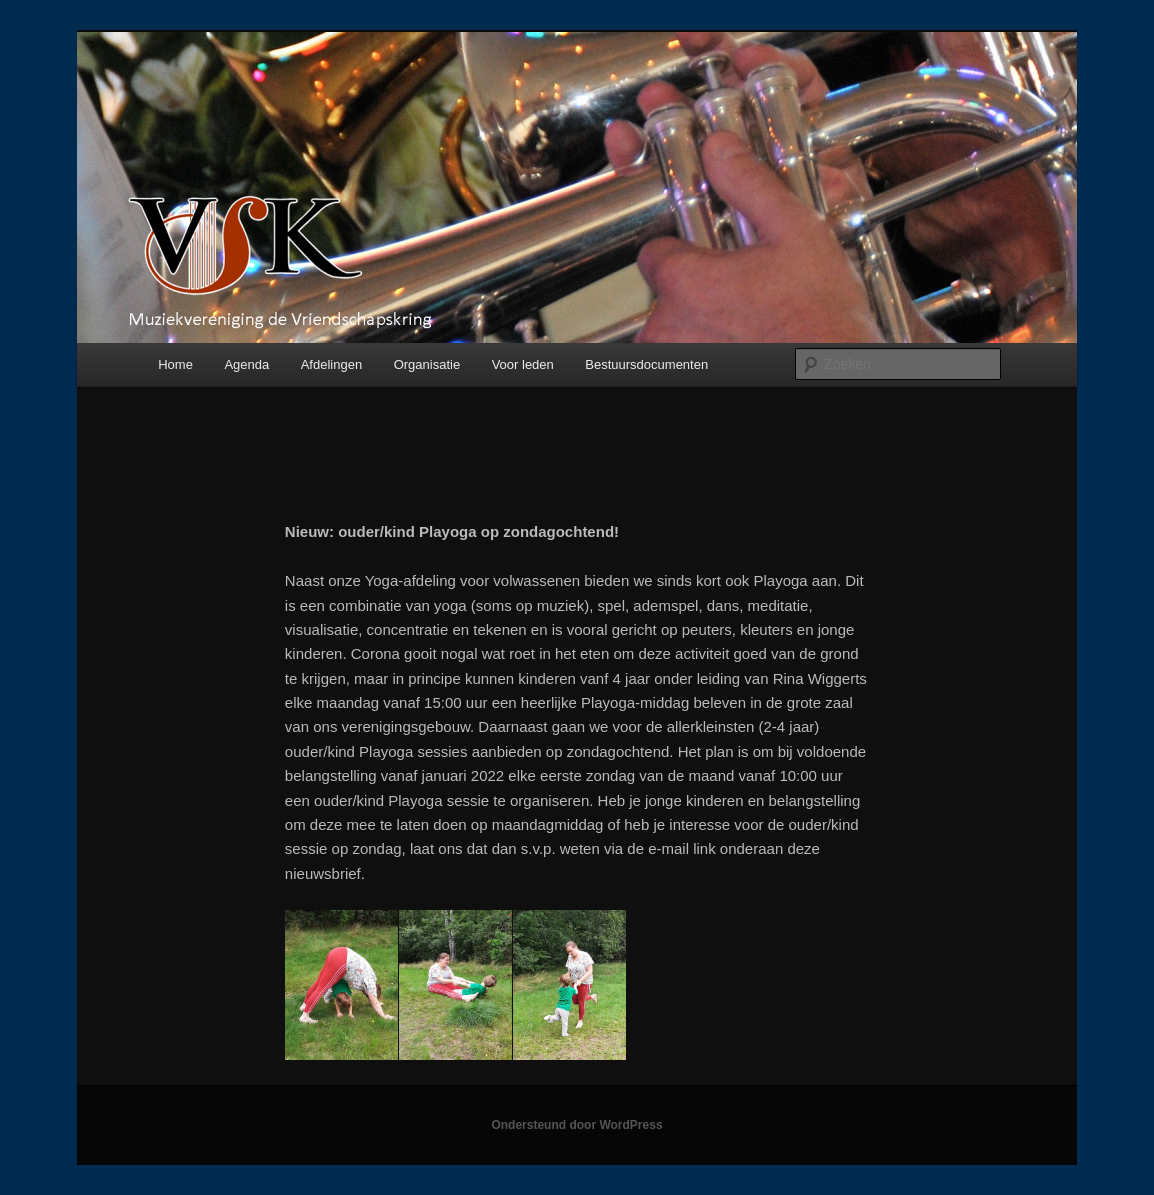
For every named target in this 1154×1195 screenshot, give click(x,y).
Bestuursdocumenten (646, 364)
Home (175, 364)
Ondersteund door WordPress (576, 1125)
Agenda (246, 364)
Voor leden (523, 364)
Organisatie (427, 364)
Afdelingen (331, 364)
